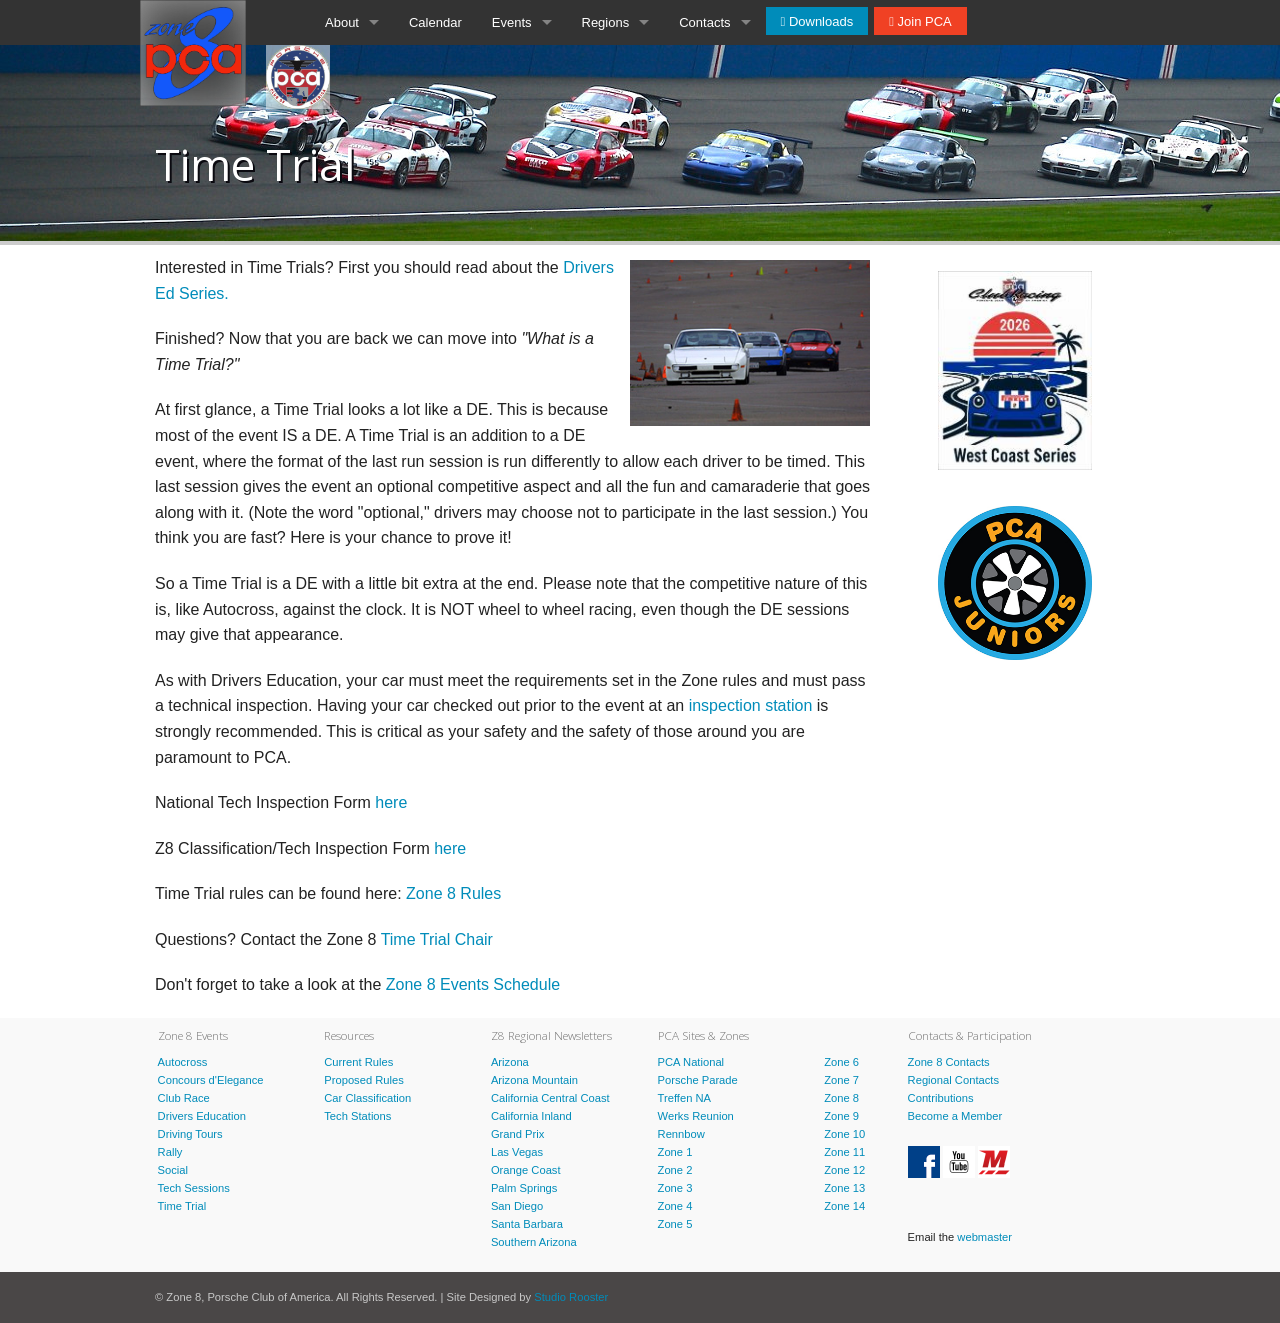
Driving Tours (190, 1134)
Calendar (435, 22)
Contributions (941, 1098)
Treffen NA (684, 1098)
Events (512, 22)
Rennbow (681, 1134)
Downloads (819, 21)
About (342, 22)
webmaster (984, 1237)
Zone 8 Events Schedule (473, 984)
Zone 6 (841, 1062)
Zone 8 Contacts (949, 1062)
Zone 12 (844, 1170)
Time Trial (182, 1206)
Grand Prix (517, 1134)
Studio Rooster (571, 1297)
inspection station (751, 705)
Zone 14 (844, 1206)
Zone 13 (844, 1188)
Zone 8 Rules (453, 893)
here (391, 802)
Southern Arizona (534, 1242)
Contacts (704, 22)
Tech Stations (357, 1116)
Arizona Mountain (534, 1080)
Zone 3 (675, 1188)
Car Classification (367, 1098)
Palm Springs (524, 1188)
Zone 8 (841, 1098)
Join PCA (923, 21)
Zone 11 (844, 1152)
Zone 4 (675, 1206)
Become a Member (955, 1116)
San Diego (517, 1206)
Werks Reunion (696, 1116)
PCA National (691, 1062)
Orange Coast (526, 1170)
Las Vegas (517, 1152)
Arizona (510, 1062)
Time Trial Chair (437, 939)
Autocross (183, 1062)
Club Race (184, 1098)
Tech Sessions (194, 1188)
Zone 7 (841, 1080)
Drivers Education (202, 1116)
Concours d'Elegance (211, 1080)
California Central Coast (550, 1098)
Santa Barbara (527, 1224)
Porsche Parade (698, 1080)
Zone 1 (675, 1152)
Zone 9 (841, 1116)
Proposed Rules (364, 1080)
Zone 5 (675, 1224)
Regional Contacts (953, 1080)
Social (173, 1170)
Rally (170, 1152)
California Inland (531, 1116)
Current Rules (358, 1062)
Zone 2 (675, 1170)
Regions (606, 22)
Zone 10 (844, 1134)
